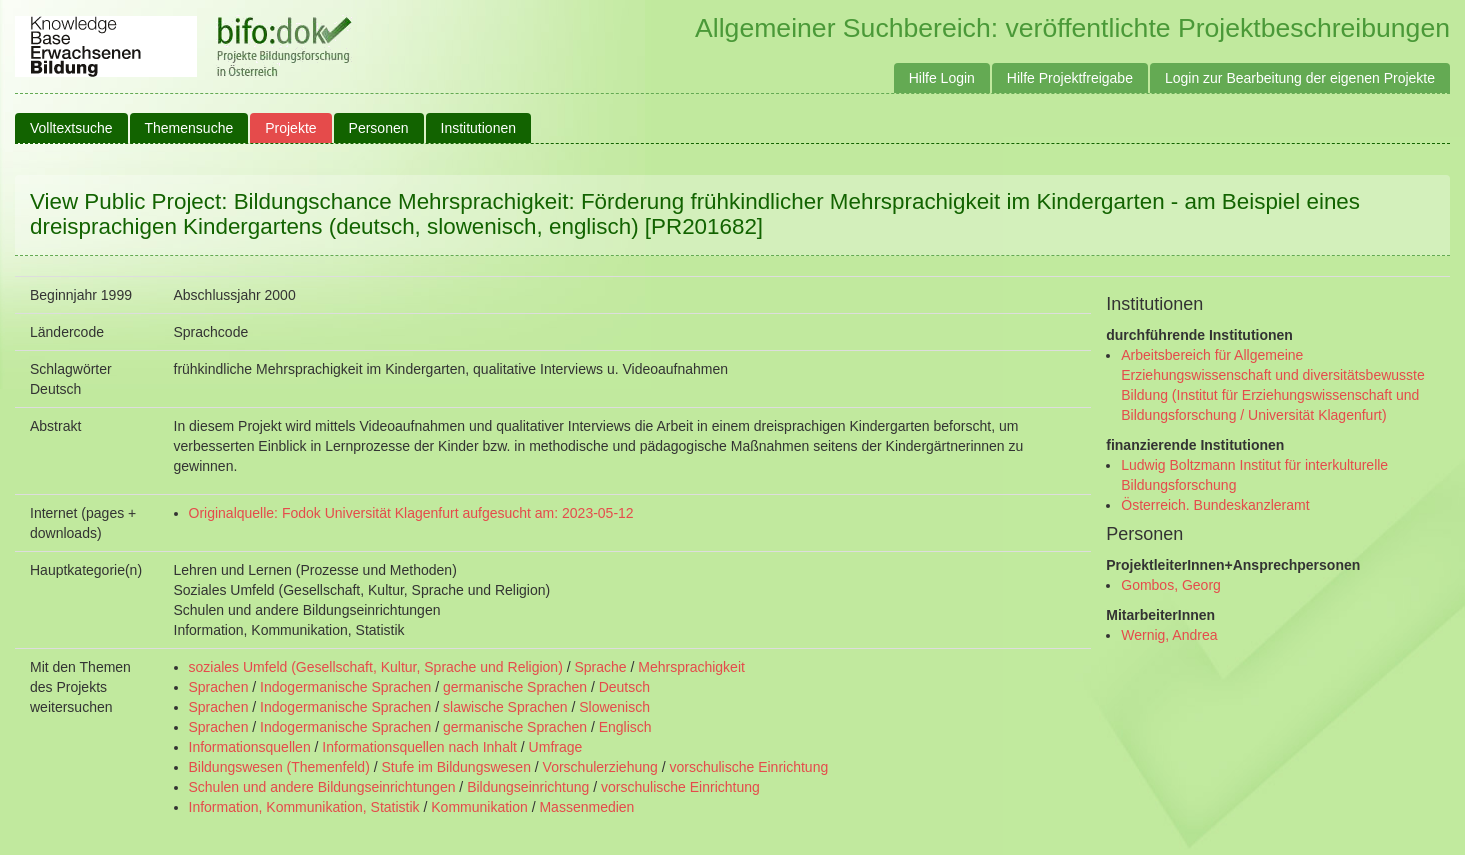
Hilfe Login (942, 78)
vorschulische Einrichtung (748, 767)
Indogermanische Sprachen (345, 687)
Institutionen (479, 128)
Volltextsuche (71, 128)
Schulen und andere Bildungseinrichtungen (322, 787)
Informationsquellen (250, 747)
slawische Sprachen (505, 707)
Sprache (600, 667)
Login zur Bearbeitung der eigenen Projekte (1300, 78)
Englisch (625, 727)
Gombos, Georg (1171, 585)
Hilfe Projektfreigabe (1070, 78)
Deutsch (624, 687)
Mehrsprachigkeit (691, 667)
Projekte (290, 128)
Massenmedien (586, 807)
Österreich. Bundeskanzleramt (1215, 505)
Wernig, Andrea (1169, 635)
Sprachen (219, 687)
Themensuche (189, 128)
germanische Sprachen (515, 687)
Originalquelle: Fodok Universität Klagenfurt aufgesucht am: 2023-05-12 (411, 513)
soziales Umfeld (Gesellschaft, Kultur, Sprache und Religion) (376, 667)
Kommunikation (479, 807)
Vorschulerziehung (600, 767)
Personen (379, 128)
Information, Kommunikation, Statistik (304, 807)
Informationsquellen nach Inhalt (419, 747)
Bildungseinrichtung (528, 787)
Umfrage (556, 747)
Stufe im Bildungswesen (456, 767)
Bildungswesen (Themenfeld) (279, 767)
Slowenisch (614, 707)
